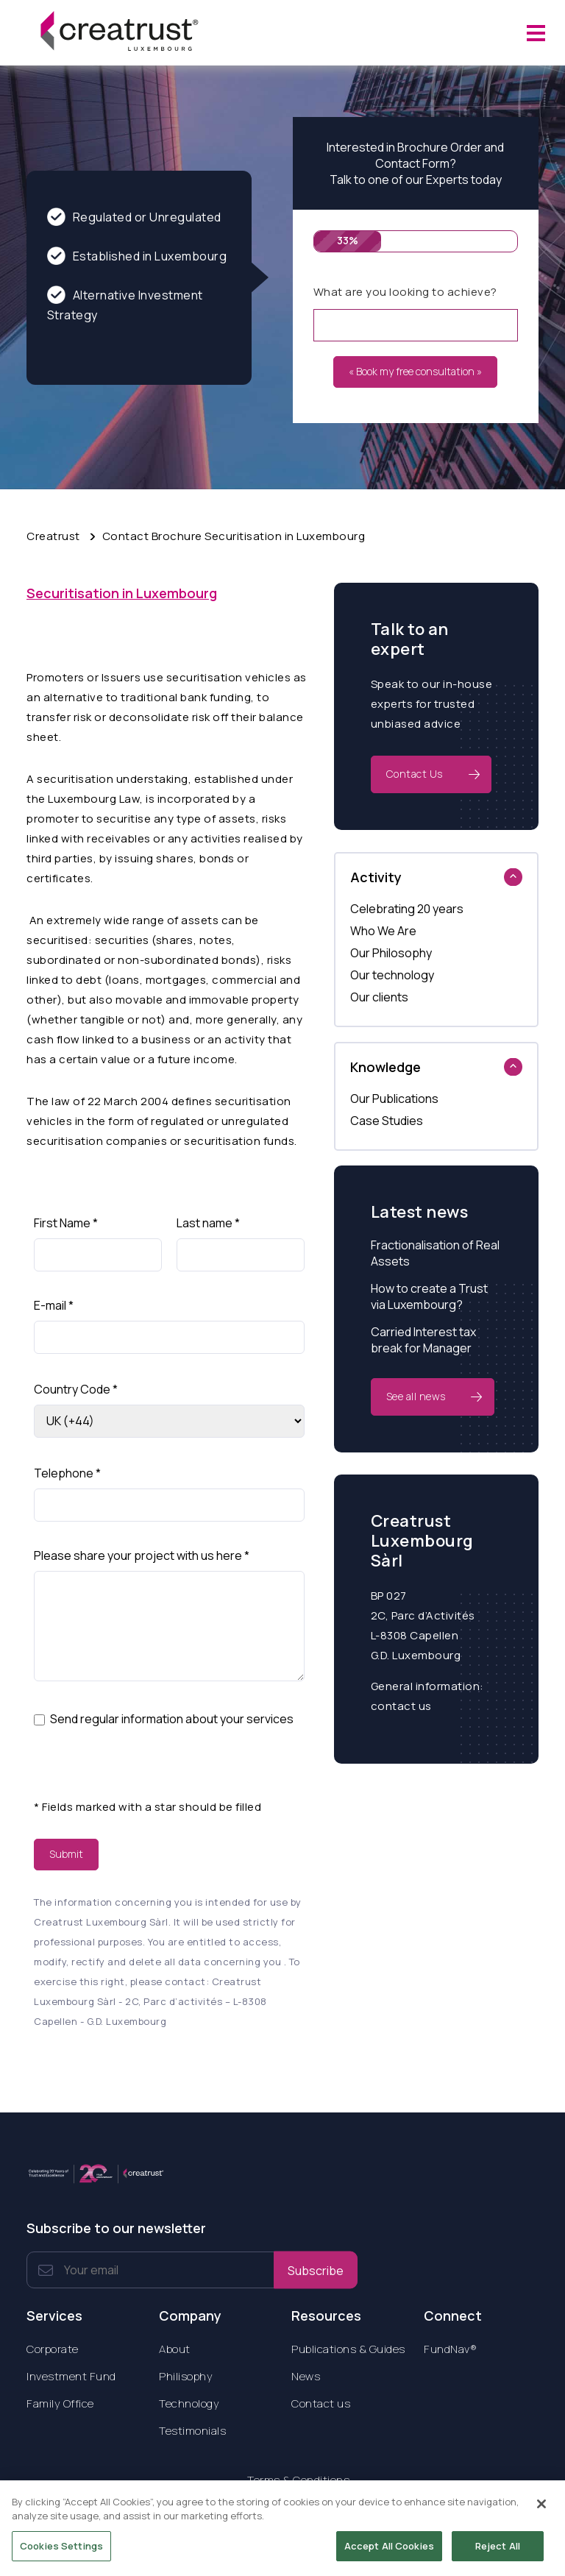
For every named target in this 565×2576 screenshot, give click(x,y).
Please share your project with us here (141, 1555)
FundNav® (450, 2349)
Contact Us (414, 774)
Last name (208, 1223)
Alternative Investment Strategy (125, 304)
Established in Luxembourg (137, 255)
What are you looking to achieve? (405, 291)
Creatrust (53, 536)
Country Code (76, 1389)
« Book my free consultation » (415, 371)
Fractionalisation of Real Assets (435, 1253)
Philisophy (186, 2376)
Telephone (67, 1473)
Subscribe (316, 2270)
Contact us (320, 2403)
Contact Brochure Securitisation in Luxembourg (234, 536)
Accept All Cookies (389, 2552)
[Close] (541, 2510)
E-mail (54, 1305)
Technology (189, 2403)
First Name (66, 1223)
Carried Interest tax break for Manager (423, 1340)
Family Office (60, 2403)
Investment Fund (71, 2376)
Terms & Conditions (298, 2480)
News (305, 2376)
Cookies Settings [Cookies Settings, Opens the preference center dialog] (61, 2552)
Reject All (497, 2552)
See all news (416, 1396)
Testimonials (192, 2430)
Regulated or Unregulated (134, 216)
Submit (66, 1854)
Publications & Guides (348, 2349)
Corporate (52, 2349)
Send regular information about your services (172, 1719)
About (175, 2349)
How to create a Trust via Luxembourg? (429, 1296)
